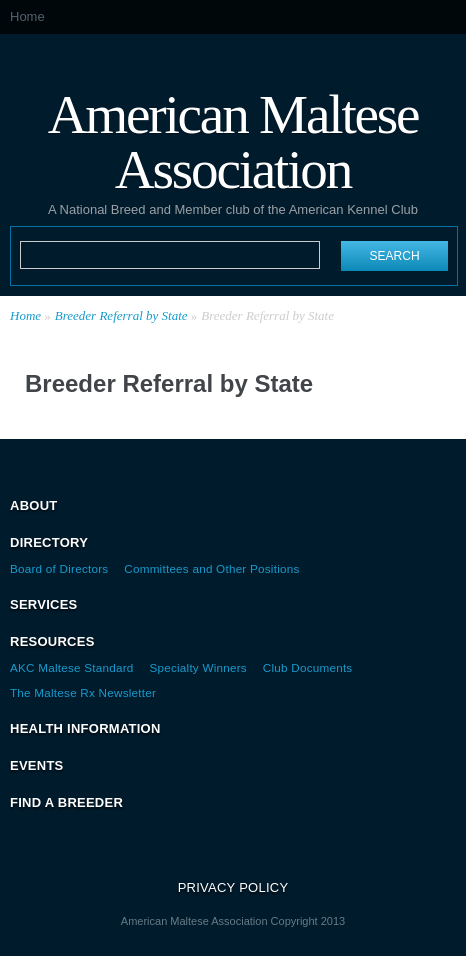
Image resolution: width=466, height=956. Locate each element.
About (33, 505)
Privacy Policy (233, 887)
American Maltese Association (233, 140)
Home (27, 16)
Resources (52, 641)
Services (44, 604)
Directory (49, 542)
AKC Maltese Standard (72, 667)
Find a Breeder (66, 802)
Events (37, 765)
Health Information (85, 728)
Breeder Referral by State (121, 315)
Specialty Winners (198, 667)
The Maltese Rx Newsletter (83, 692)
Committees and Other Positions (211, 568)
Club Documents (308, 667)
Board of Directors (59, 568)
